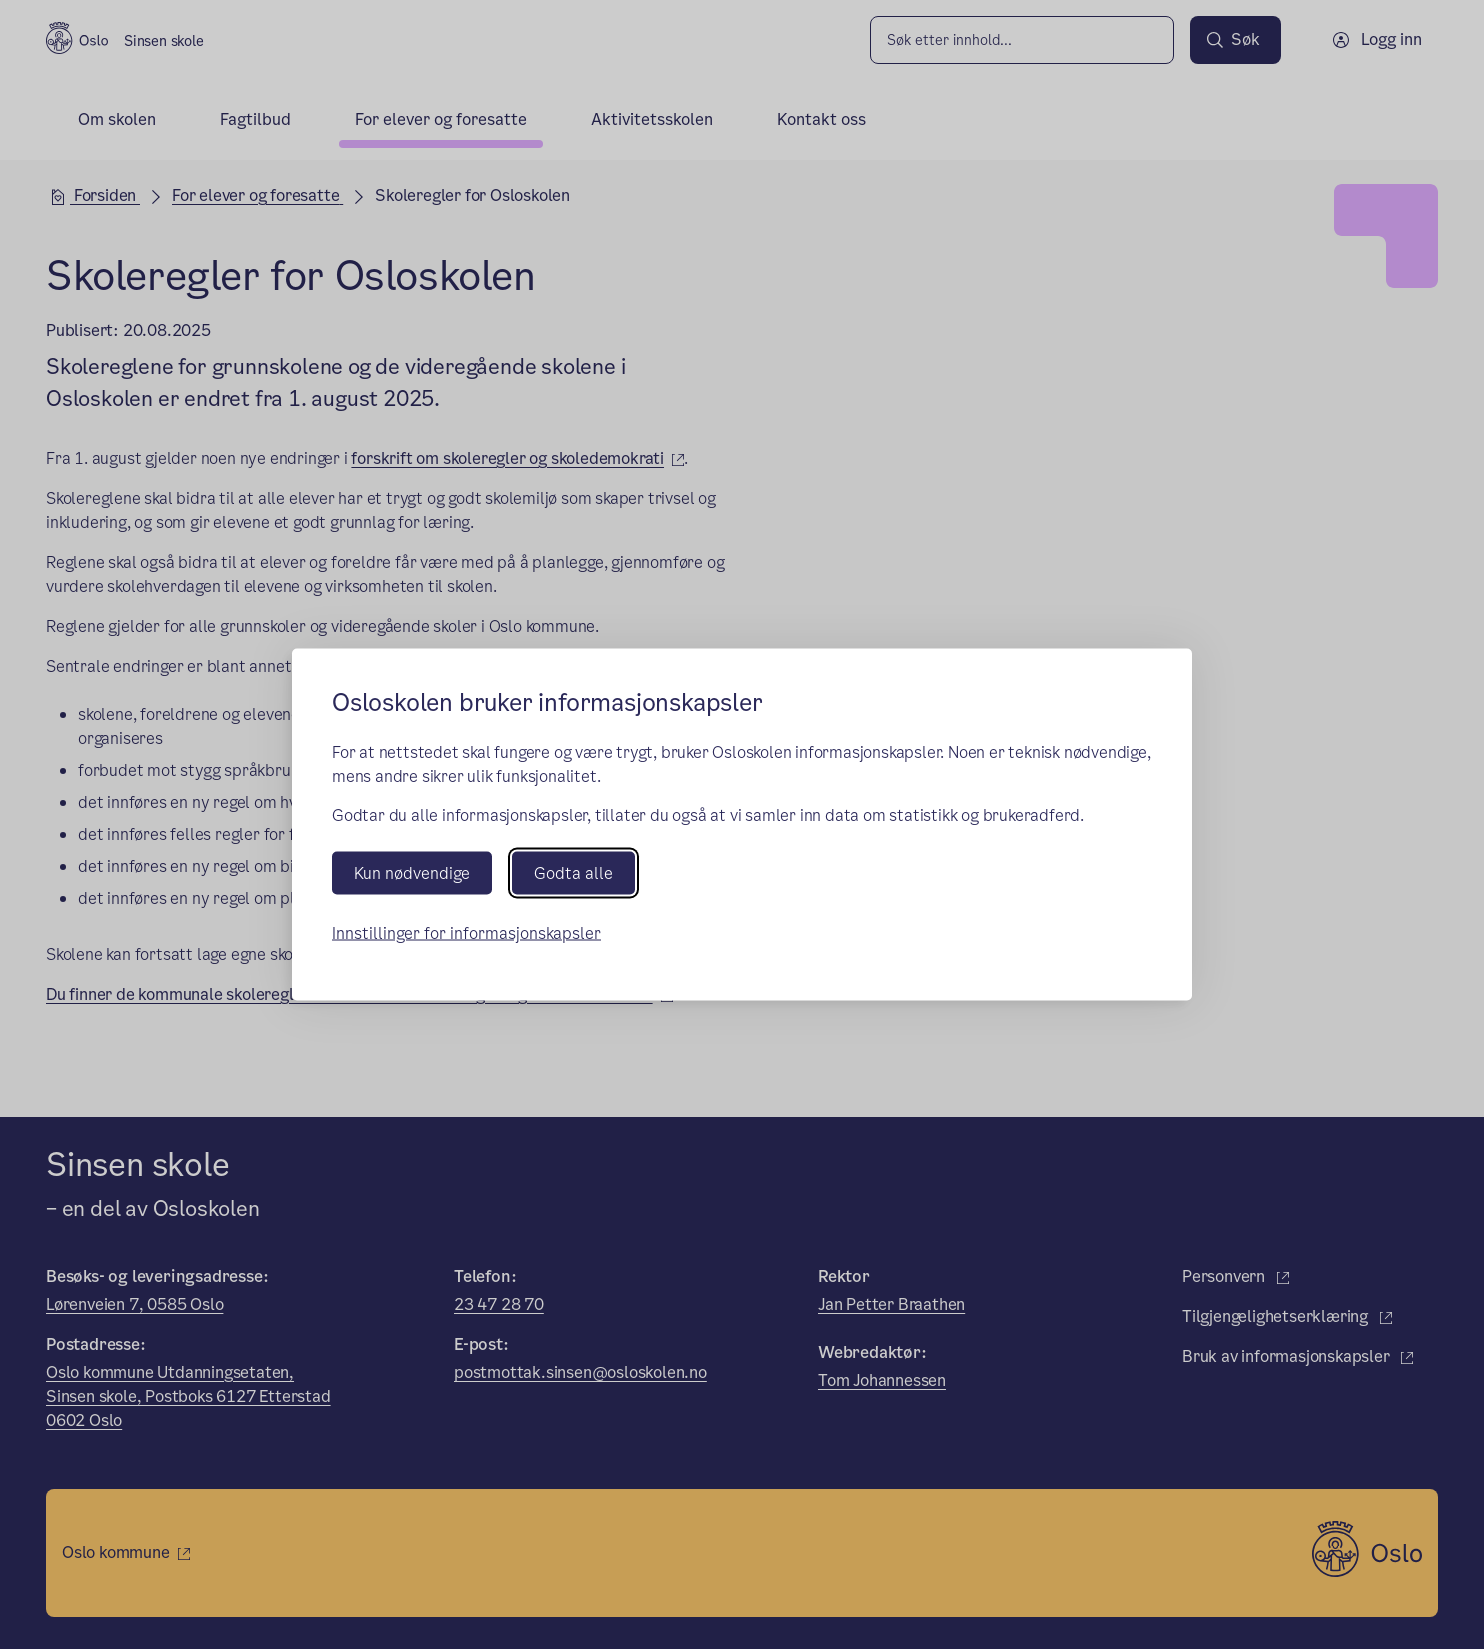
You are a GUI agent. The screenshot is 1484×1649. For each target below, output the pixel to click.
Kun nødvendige (412, 873)
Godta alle (573, 873)
